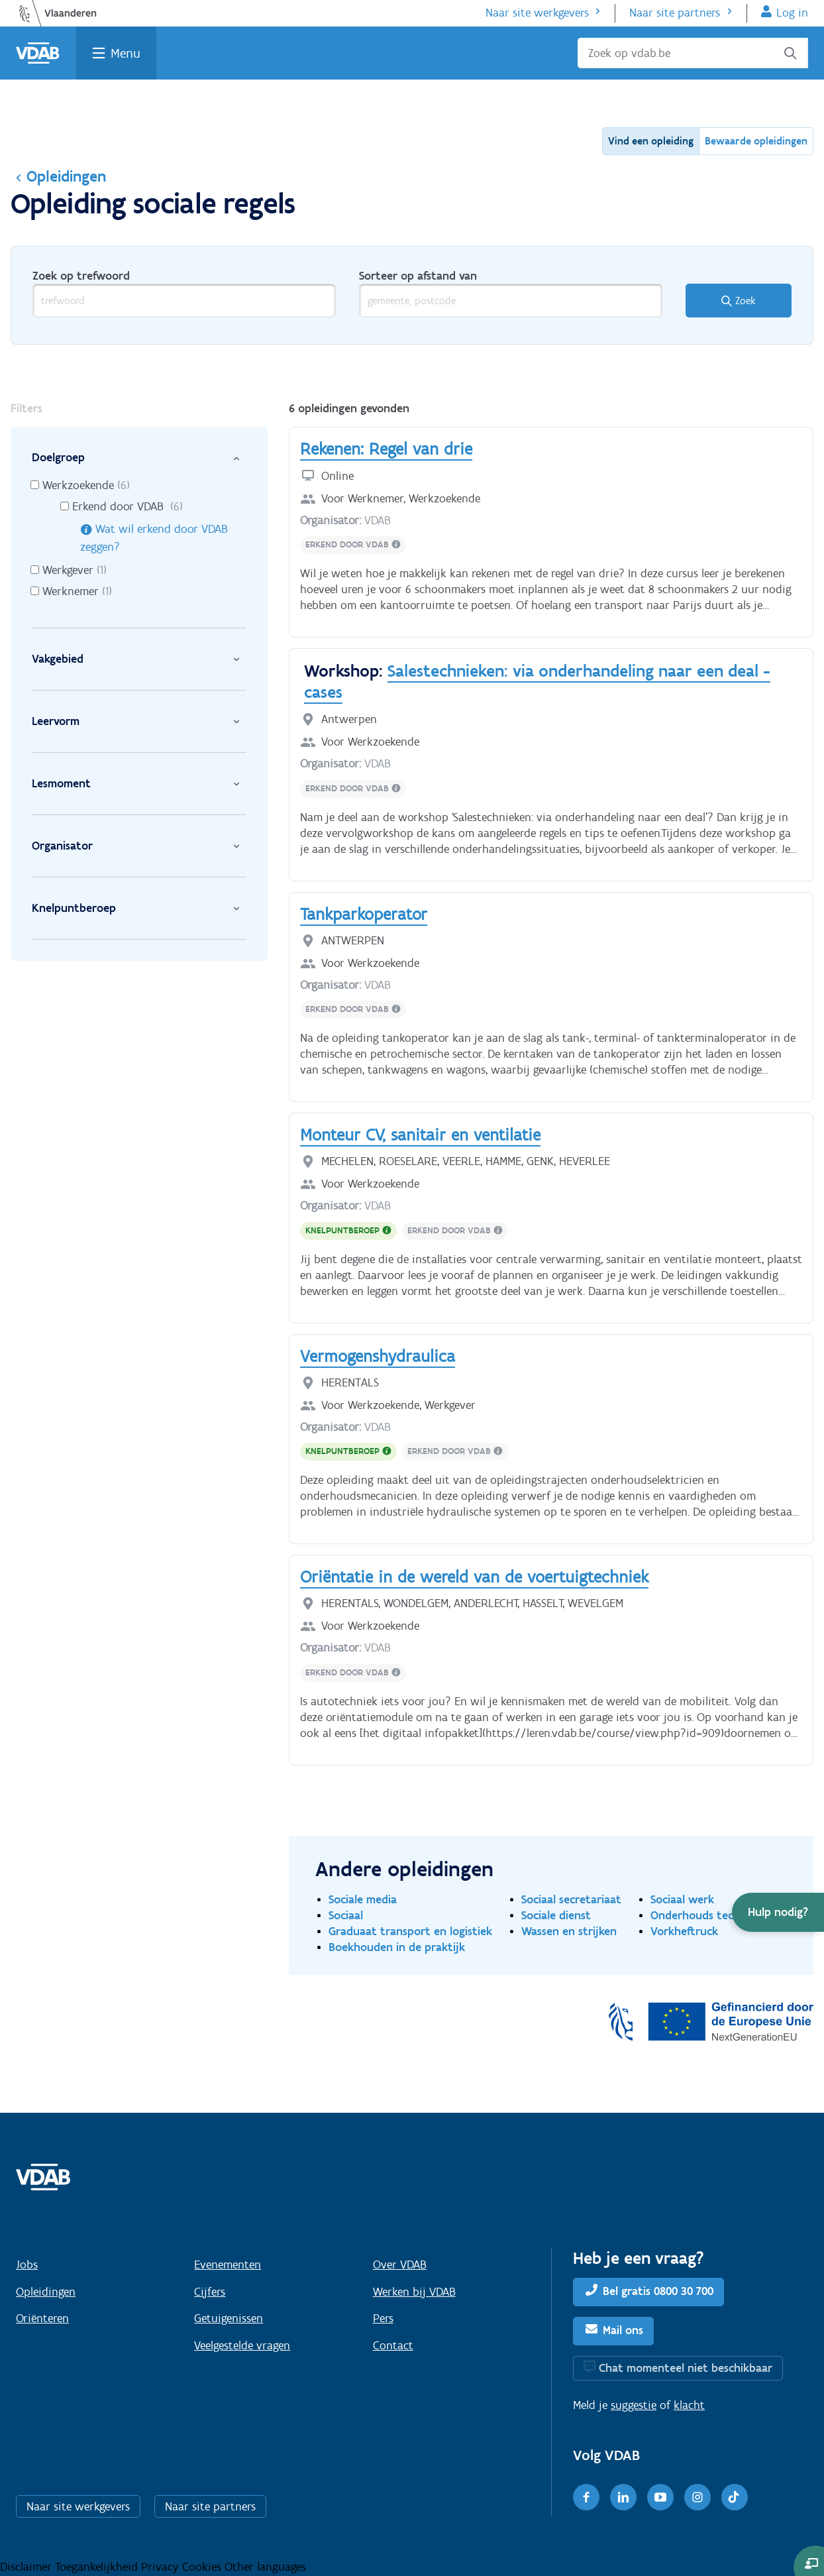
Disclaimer (27, 2566)
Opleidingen (58, 176)
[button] (778, 1912)
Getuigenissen (228, 2318)
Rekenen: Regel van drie (386, 448)
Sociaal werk (682, 1899)
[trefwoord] (184, 300)
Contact (393, 2345)
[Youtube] (660, 2497)
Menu (125, 53)
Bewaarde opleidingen (756, 141)
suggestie (633, 2405)
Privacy (161, 2566)
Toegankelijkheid (98, 2566)
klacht (689, 2405)
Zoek (745, 300)
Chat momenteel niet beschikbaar (685, 2368)
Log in (792, 12)
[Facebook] (586, 2497)
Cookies (203, 2566)
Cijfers (209, 2291)
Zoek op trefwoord (81, 275)
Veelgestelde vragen (242, 2345)
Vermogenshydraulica (377, 1356)
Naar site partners (674, 12)
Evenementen (227, 2264)
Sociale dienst (556, 1915)
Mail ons (623, 2330)
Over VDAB (400, 2264)
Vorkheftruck (684, 1931)
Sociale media (363, 1899)
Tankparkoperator (363, 913)
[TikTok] (734, 2497)
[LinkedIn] (623, 2497)
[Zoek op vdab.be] (693, 53)
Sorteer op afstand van (418, 275)
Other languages (265, 2566)
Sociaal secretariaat (571, 1899)
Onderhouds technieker (710, 1915)
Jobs (27, 2264)
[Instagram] (697, 2497)
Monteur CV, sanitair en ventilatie (420, 1134)
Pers (383, 2318)
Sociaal (346, 1915)
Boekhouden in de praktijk (397, 1947)
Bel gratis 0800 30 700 (658, 2291)
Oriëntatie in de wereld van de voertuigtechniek (474, 1576)
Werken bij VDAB (414, 2291)
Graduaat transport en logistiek (410, 1931)
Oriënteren (42, 2318)
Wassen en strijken (569, 1931)
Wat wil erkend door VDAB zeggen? (154, 538)
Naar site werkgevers (537, 12)
